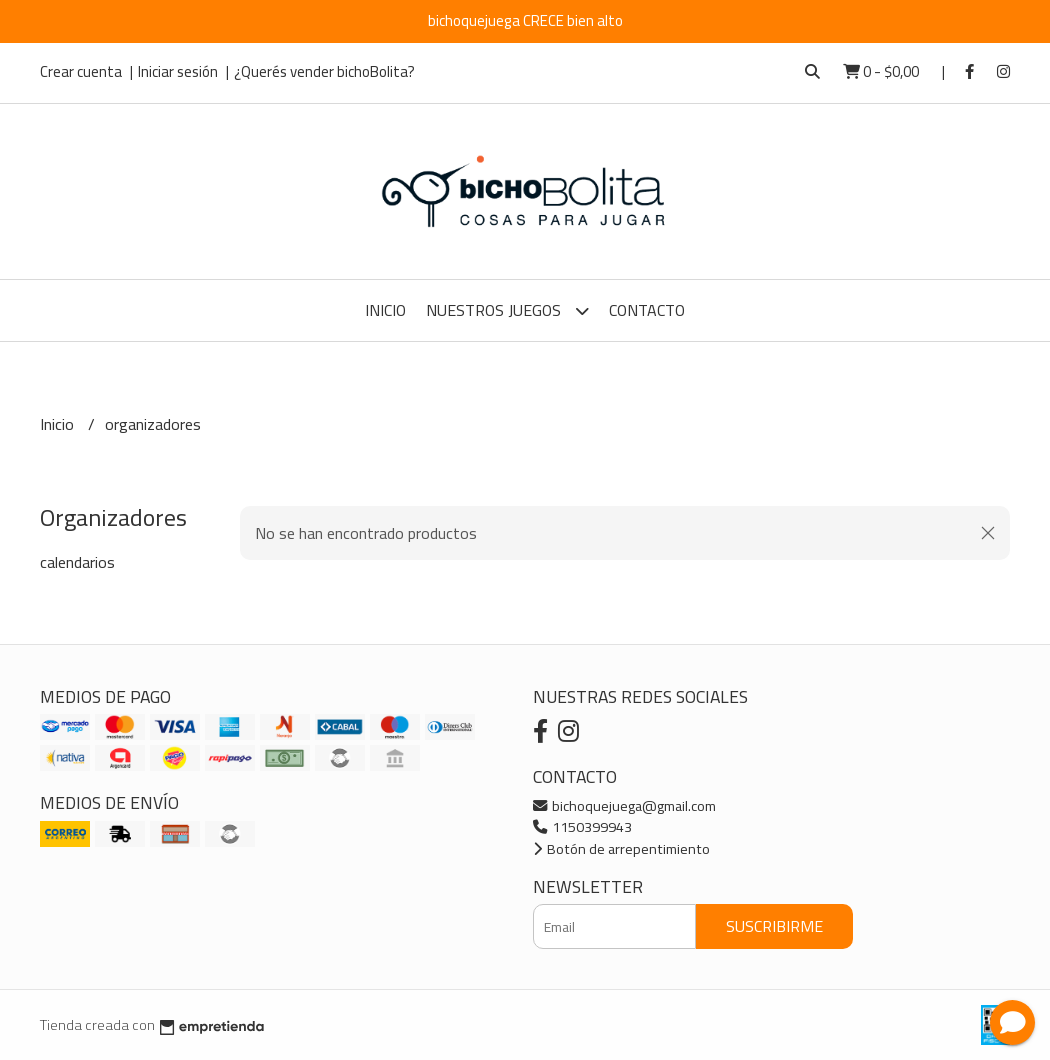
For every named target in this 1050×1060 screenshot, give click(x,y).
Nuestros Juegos (507, 310)
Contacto (647, 310)
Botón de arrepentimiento (621, 848)
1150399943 (582, 826)
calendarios (77, 562)
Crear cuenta (81, 71)
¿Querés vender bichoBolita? (324, 71)
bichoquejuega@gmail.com (624, 805)
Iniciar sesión (178, 71)
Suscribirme (774, 926)
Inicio (385, 310)
